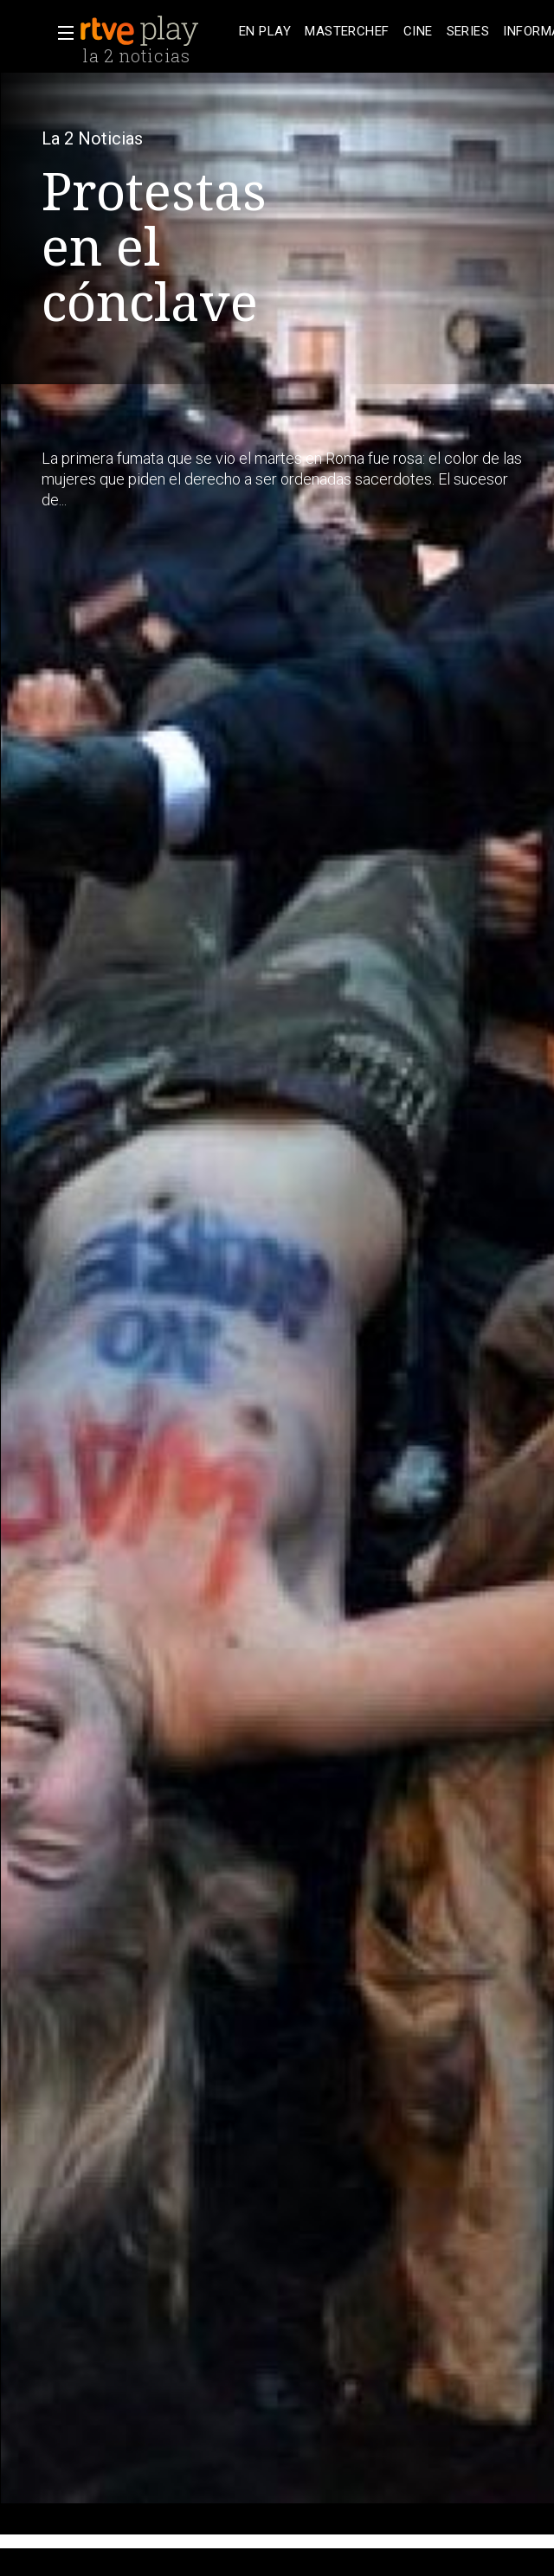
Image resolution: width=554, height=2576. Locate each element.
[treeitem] (265, 31)
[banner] (156, 31)
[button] (61, 33)
